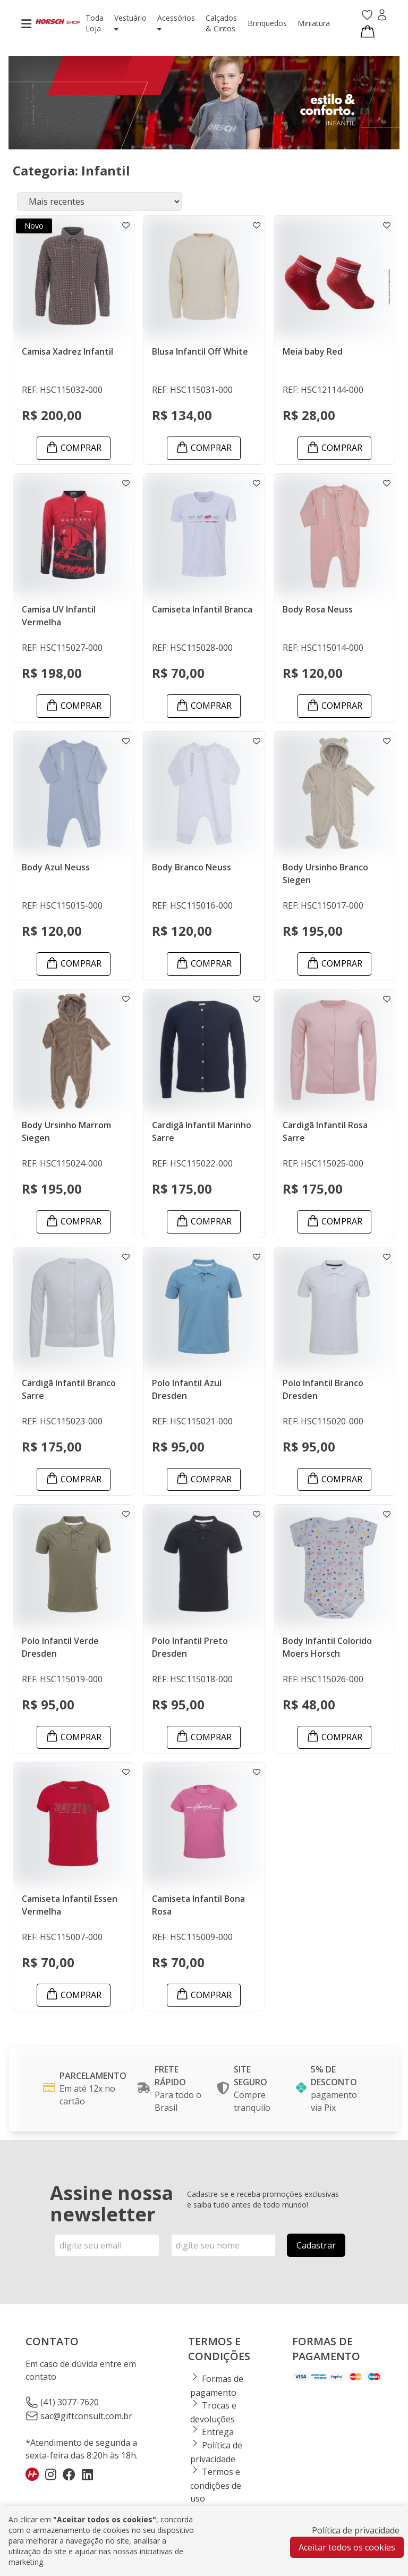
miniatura (314, 23)
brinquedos (267, 23)
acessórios (176, 22)
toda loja (95, 23)
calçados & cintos (221, 23)
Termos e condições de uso (215, 2485)
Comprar (73, 447)
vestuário (130, 22)
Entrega (212, 2432)
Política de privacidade (356, 2530)
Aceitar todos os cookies (347, 2547)
